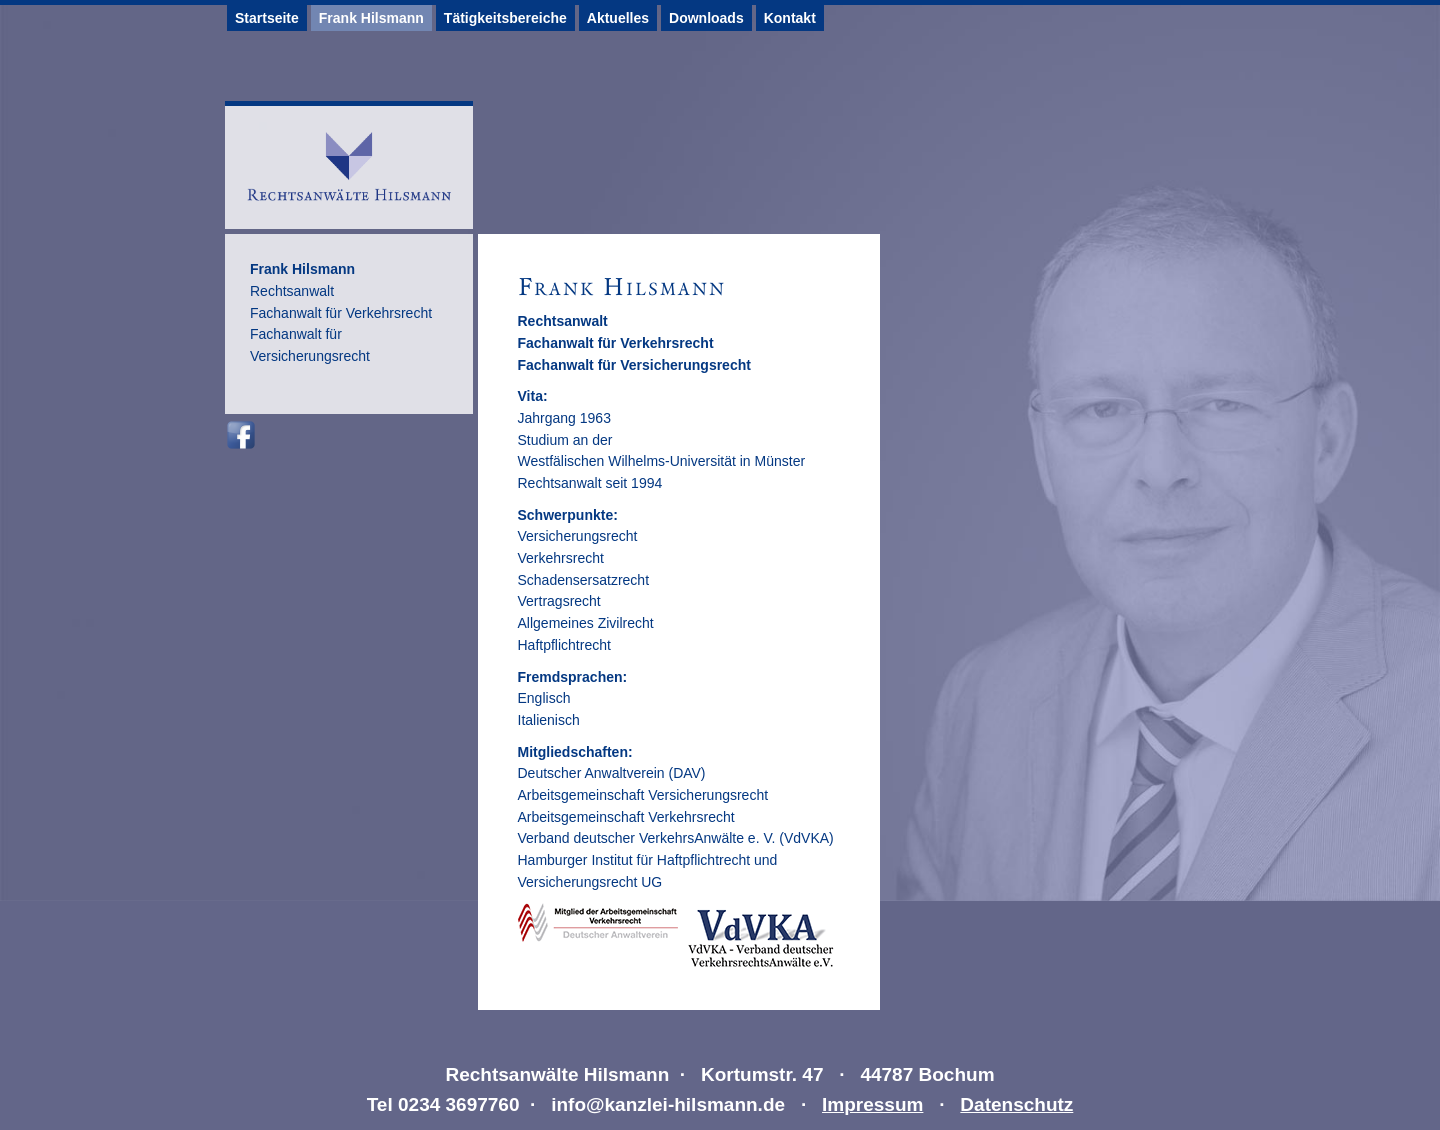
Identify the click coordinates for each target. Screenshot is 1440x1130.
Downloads (706, 18)
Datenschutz (1016, 1104)
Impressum (872, 1104)
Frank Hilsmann (371, 18)
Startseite (267, 18)
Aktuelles (618, 18)
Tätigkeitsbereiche (505, 18)
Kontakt (790, 18)
